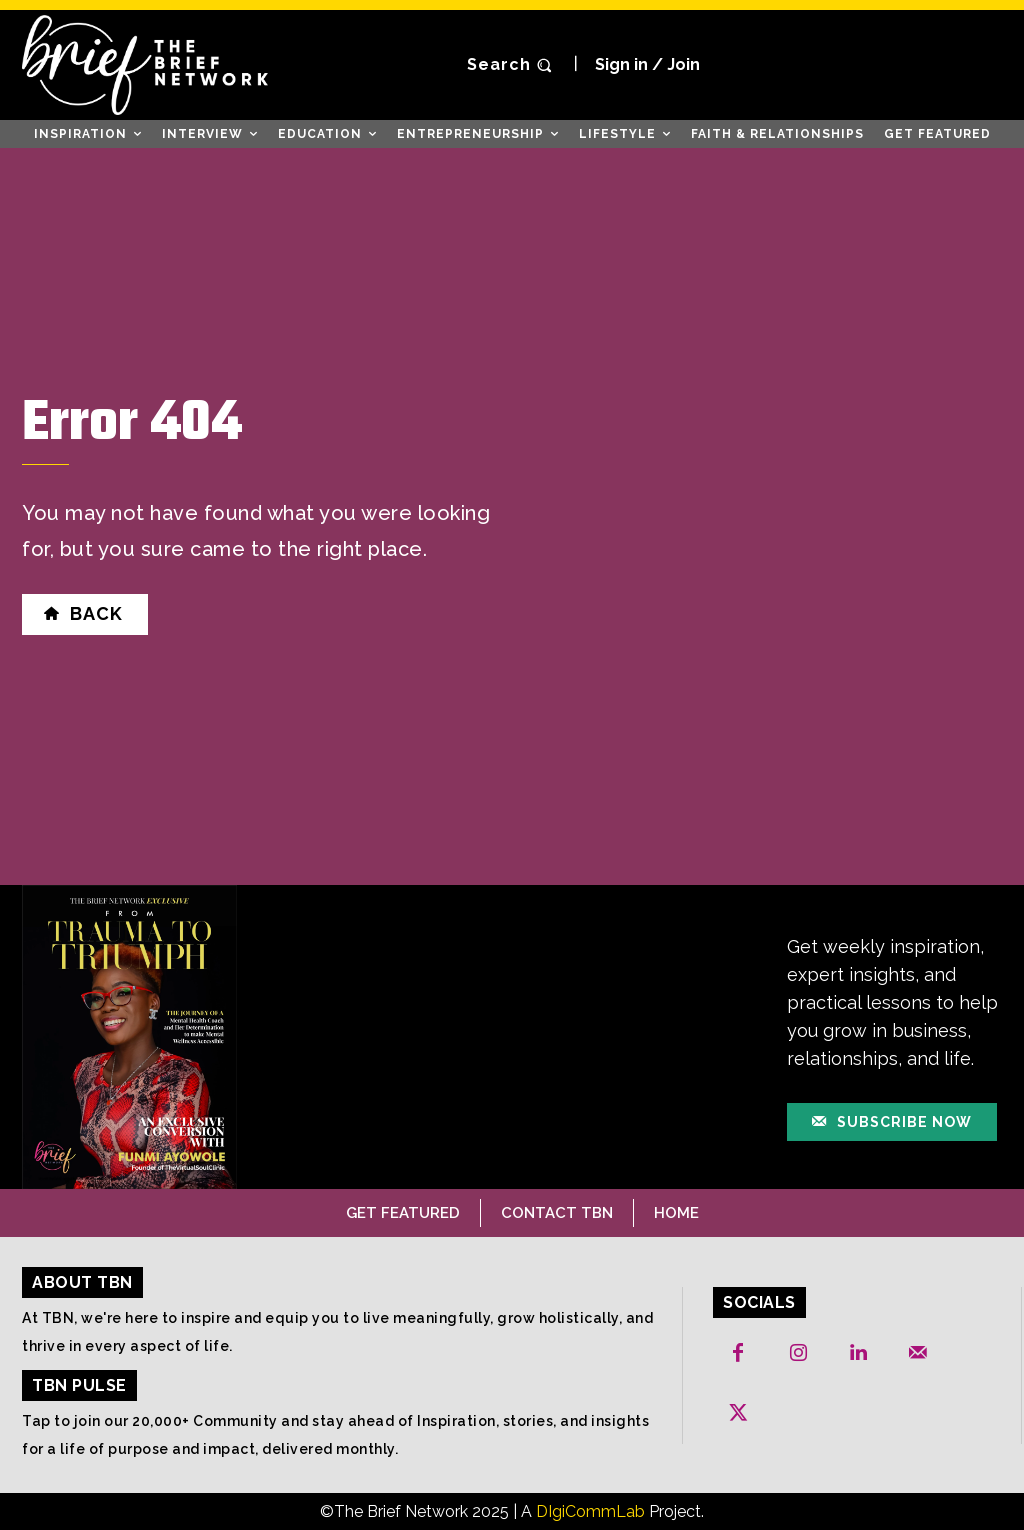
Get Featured (403, 1212)
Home (676, 1212)
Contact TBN (557, 1212)
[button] (512, 65)
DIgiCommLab (590, 1510)
